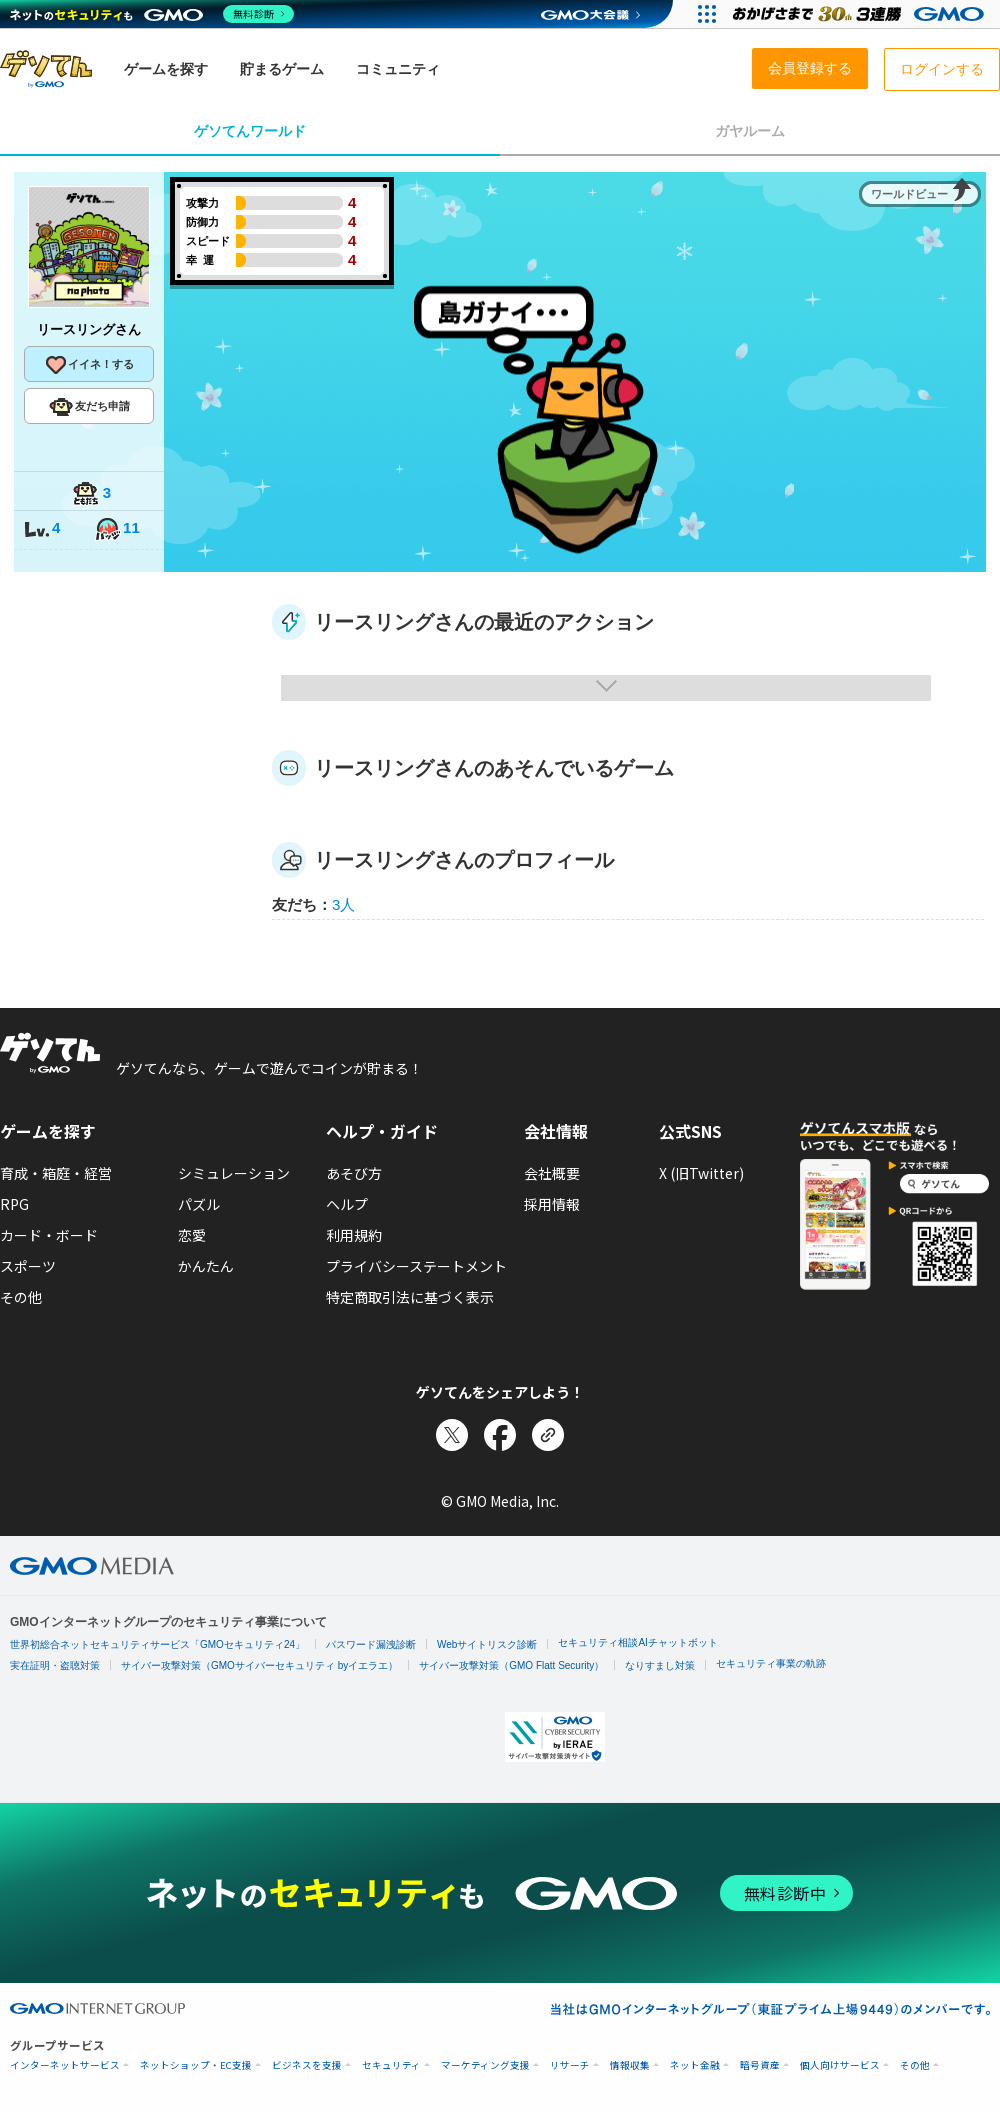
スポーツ (28, 1266)
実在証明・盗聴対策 (55, 1665)
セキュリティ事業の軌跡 (771, 1663)
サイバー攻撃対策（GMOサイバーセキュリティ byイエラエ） (259, 1665)
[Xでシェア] (452, 1435)
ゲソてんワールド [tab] (250, 131)
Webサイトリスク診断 (487, 1644)
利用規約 (354, 1235)
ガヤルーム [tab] (750, 131)
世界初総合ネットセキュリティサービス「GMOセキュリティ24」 (157, 1644)
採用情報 (552, 1204)
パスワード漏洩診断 (371, 1644)
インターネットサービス (65, 2065)
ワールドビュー (909, 194)
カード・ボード (49, 1235)
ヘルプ (347, 1204)
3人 (343, 904)
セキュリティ (391, 2065)
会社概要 (552, 1173)
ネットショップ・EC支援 (196, 2065)
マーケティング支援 (485, 2065)
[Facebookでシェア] (500, 1435)
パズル (199, 1204)
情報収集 (630, 2065)
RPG (14, 1204)
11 (117, 529)
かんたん (206, 1266)
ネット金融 (695, 2065)
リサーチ (570, 2065)
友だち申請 (89, 407)
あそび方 (354, 1173)
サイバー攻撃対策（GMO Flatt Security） (511, 1665)
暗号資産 (760, 2065)
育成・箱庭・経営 (56, 1173)
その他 (21, 1297)
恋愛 (192, 1235)
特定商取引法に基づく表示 (410, 1297)
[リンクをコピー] (548, 1435)
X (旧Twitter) (701, 1173)
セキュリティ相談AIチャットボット (637, 1642)
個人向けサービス (840, 2065)
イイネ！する (89, 365)
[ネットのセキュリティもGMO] (153, 14)
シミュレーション (234, 1173)
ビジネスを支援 (307, 2065)
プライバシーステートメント (416, 1266)
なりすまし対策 (660, 1665)
